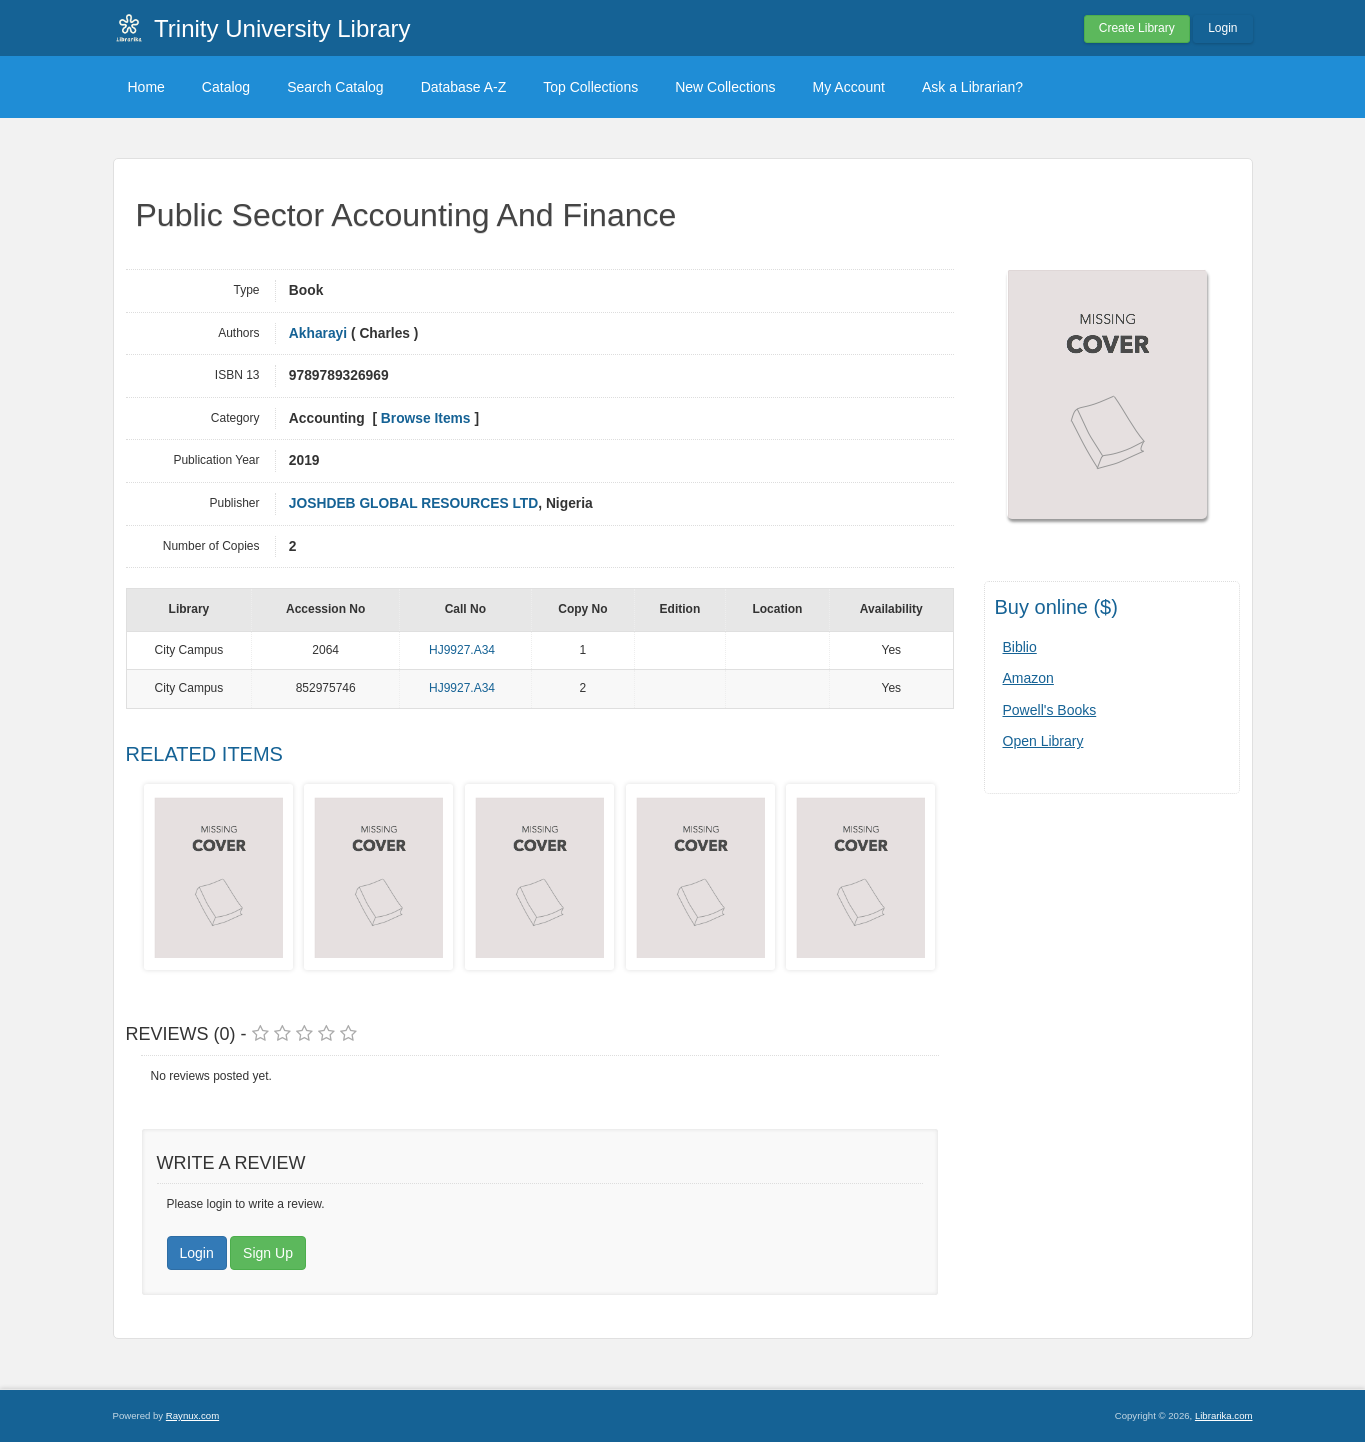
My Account (849, 87)
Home (146, 87)
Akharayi (318, 333)
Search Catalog (335, 87)
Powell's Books (1050, 710)
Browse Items (426, 418)
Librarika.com (1224, 1415)
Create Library (1137, 28)
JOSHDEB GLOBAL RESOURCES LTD (413, 503)
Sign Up (268, 1253)
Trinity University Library (282, 28)
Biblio (1020, 647)
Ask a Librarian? (972, 87)
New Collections (725, 87)
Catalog (226, 87)
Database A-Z (464, 87)
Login (1222, 28)
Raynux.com (192, 1415)
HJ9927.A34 (462, 650)
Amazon (1028, 678)
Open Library (1043, 741)
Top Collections (590, 87)
